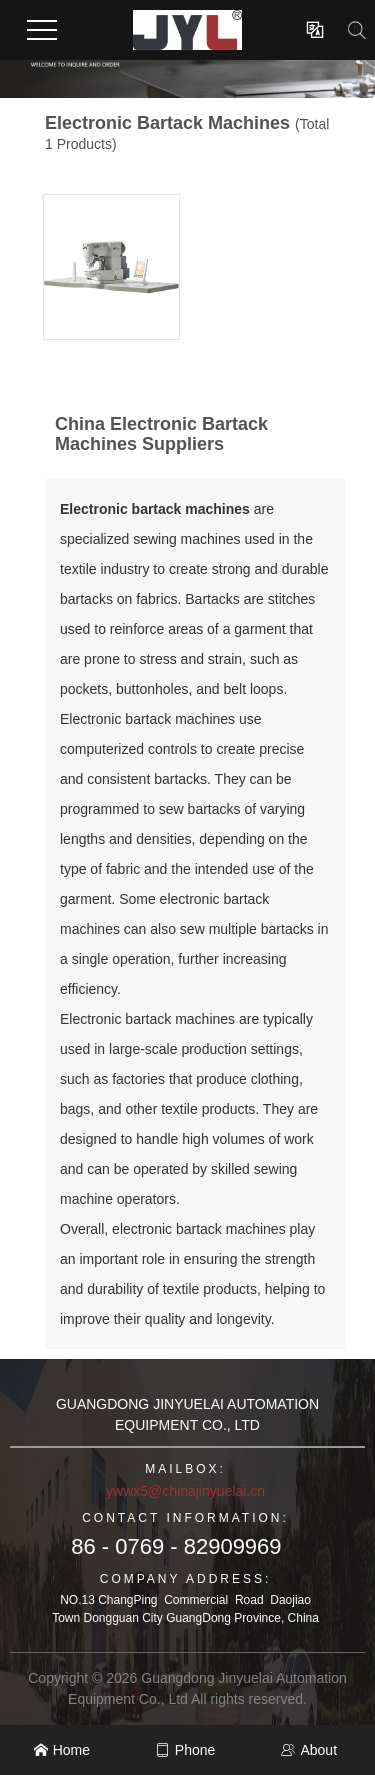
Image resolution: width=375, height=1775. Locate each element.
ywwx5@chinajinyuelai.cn (185, 1491)
